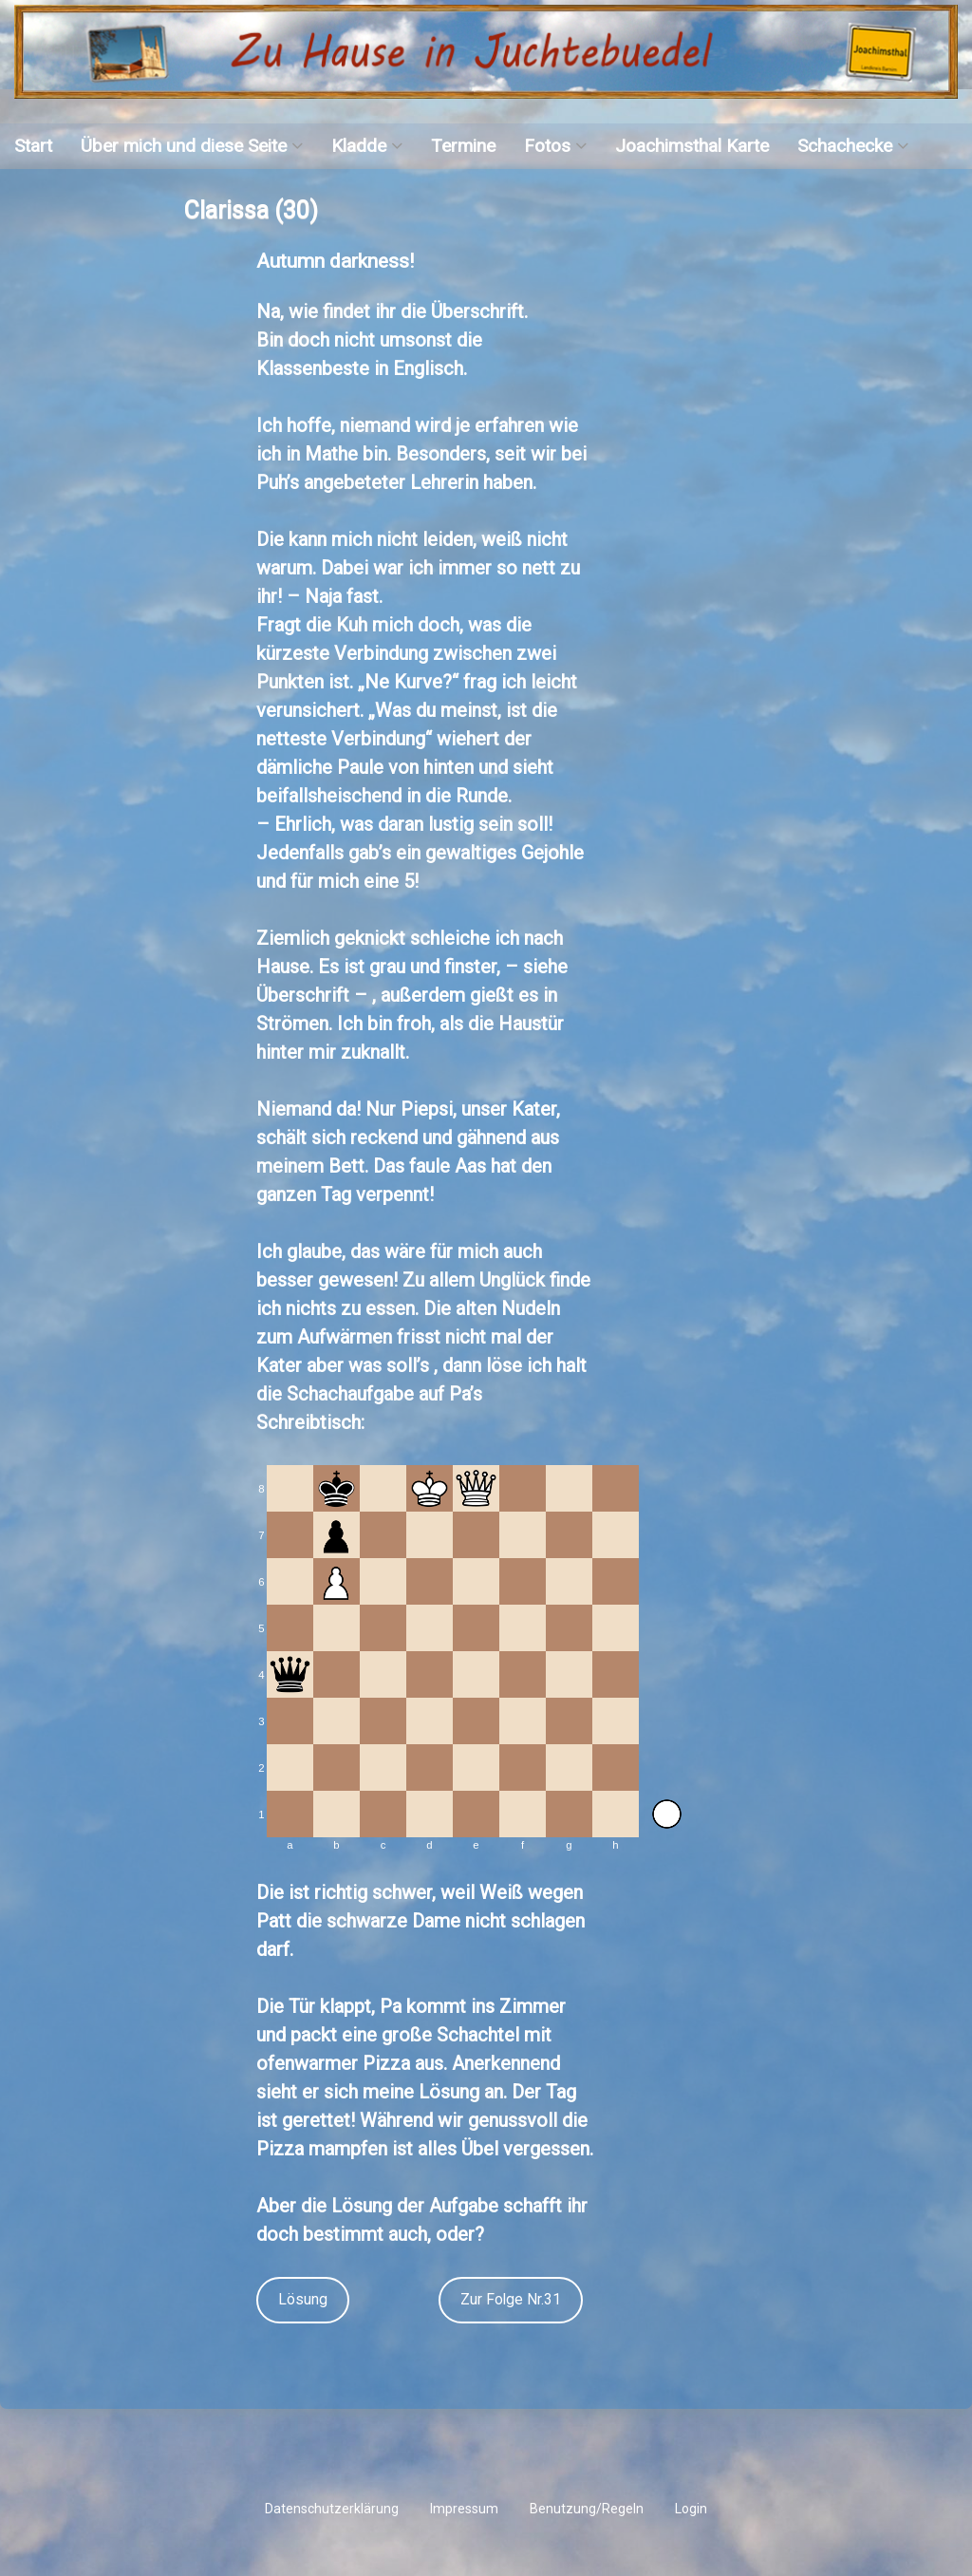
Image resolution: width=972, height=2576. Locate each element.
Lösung (302, 2299)
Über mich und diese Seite (184, 146)
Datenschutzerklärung (332, 2508)
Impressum (464, 2508)
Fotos (547, 146)
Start (33, 146)
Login (691, 2508)
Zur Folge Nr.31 (510, 2299)
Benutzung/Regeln (587, 2508)
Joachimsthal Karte (692, 146)
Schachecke (844, 146)
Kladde (358, 146)
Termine (463, 146)
